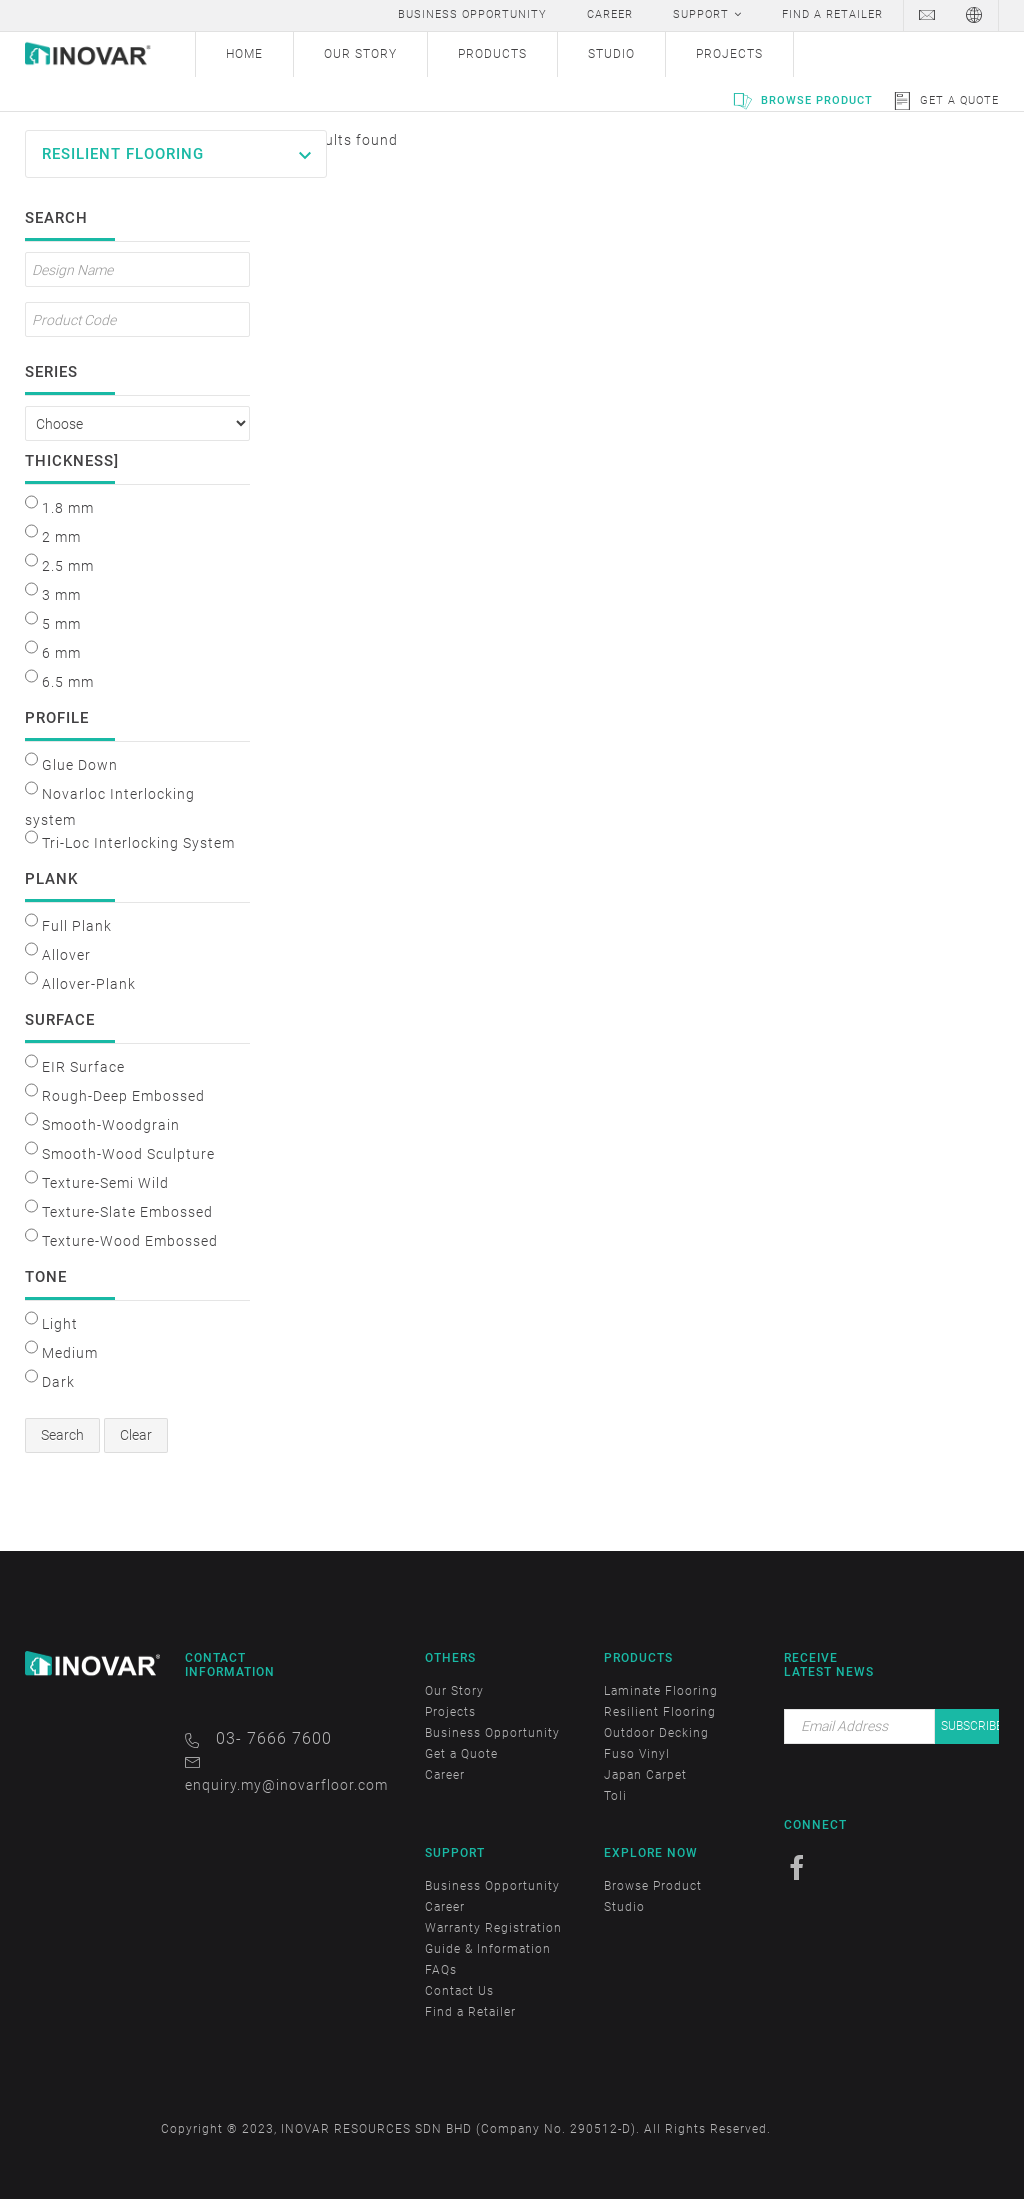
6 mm (61, 653)
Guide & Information (488, 1949)
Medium (70, 1353)
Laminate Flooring (661, 1691)
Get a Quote (959, 100)
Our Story (454, 1691)
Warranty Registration (493, 1928)
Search (56, 216)
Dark (58, 1382)
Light (60, 1324)
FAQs (441, 1970)
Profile (57, 716)
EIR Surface (83, 1067)
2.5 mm (68, 566)
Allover (66, 955)
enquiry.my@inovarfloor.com (286, 1785)
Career (445, 1775)
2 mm (61, 537)
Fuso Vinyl (637, 1754)
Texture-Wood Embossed (130, 1241)
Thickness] (70, 459)
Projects (450, 1712)
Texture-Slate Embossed (127, 1212)
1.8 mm (68, 508)
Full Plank (77, 926)
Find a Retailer (470, 2012)
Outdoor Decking (656, 1733)
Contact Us (459, 1991)
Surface (60, 1018)
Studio (624, 1907)
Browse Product (817, 100)
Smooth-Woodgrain (111, 1125)
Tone (46, 1275)
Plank (51, 877)
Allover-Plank (89, 984)
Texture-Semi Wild (105, 1183)
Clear (136, 1435)
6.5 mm (68, 682)
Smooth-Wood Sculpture (128, 1154)
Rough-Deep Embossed (123, 1096)
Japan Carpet (645, 1775)
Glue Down (80, 765)
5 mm (61, 624)
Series (51, 370)
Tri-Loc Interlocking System (138, 843)
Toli (615, 1796)
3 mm (61, 595)
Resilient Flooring (123, 154)
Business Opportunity (492, 1733)
